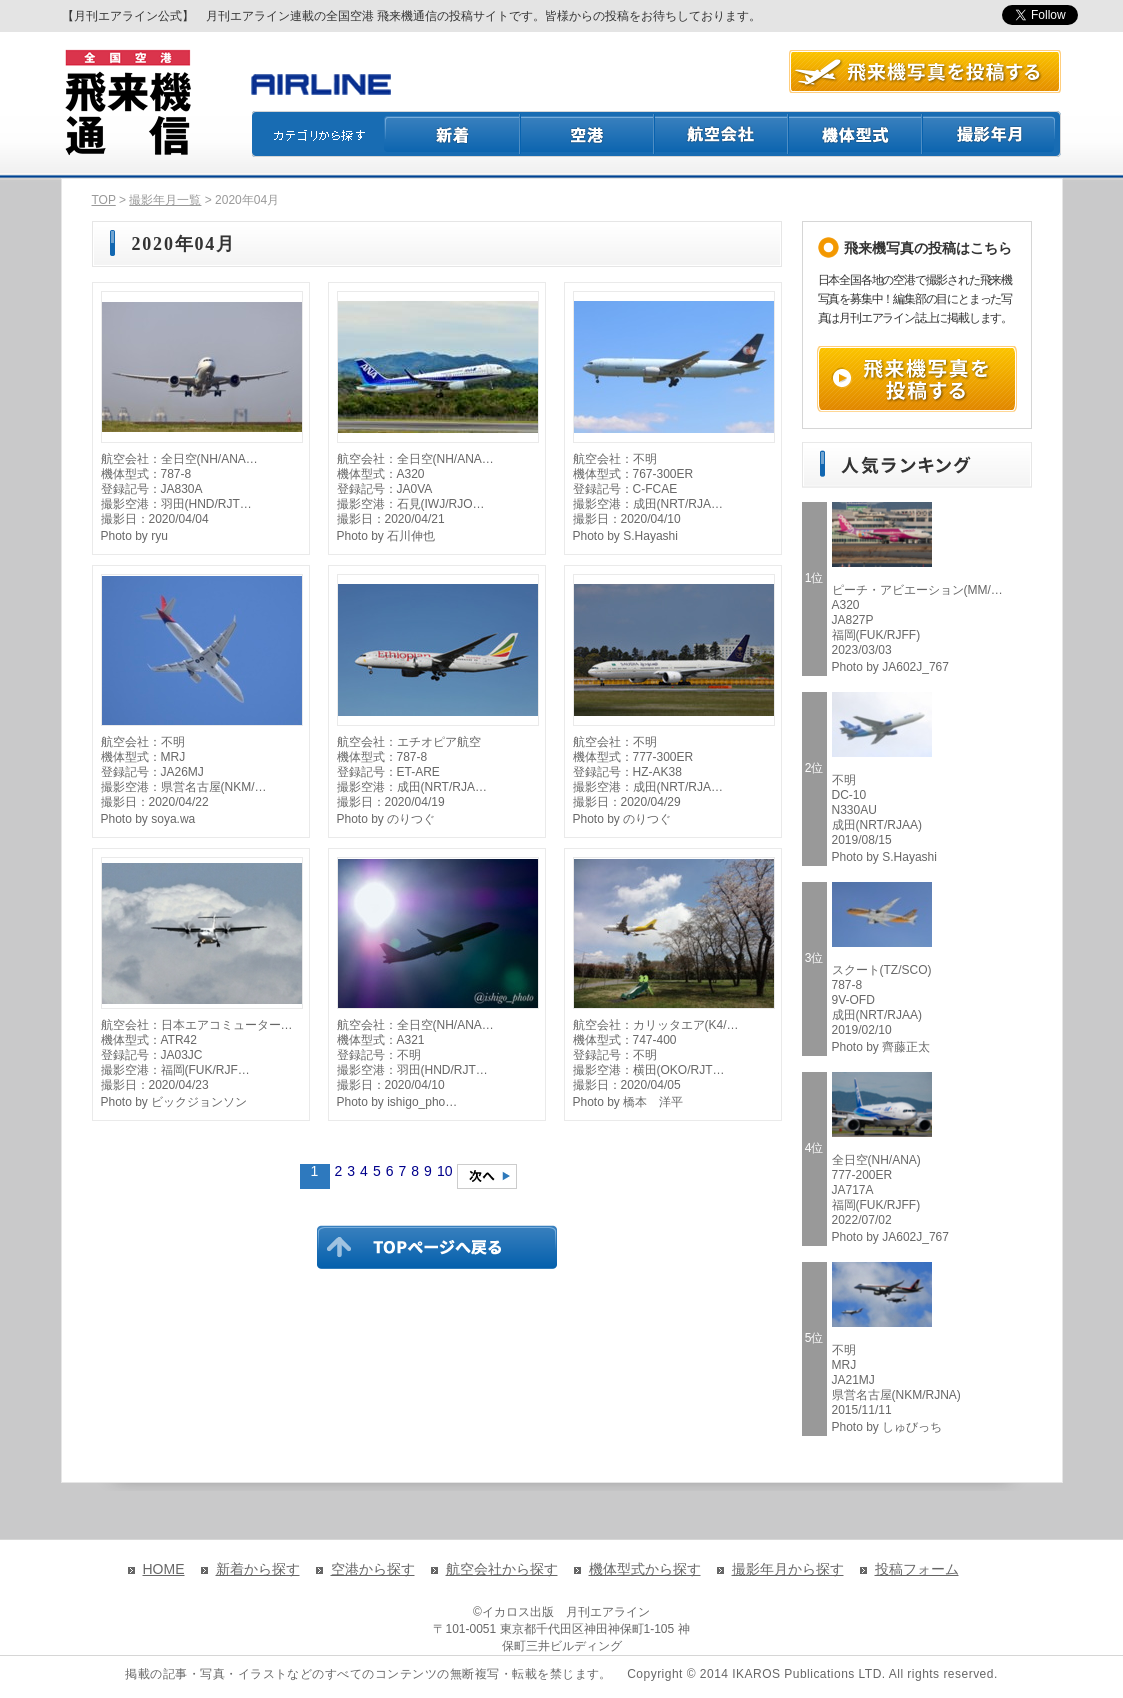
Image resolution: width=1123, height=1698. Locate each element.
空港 (588, 134)
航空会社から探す (502, 1569)
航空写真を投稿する (925, 71)
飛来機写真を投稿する (917, 379)
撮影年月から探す (788, 1569)
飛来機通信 (127, 103)
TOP (104, 200)
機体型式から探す (645, 1569)
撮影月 (992, 134)
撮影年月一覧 (165, 200)
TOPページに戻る (437, 1247)
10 (445, 1171)
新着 (452, 134)
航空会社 (722, 134)
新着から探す (258, 1569)
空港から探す (373, 1569)
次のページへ (487, 1176)
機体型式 (856, 134)
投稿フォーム (917, 1569)
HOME (164, 1569)
